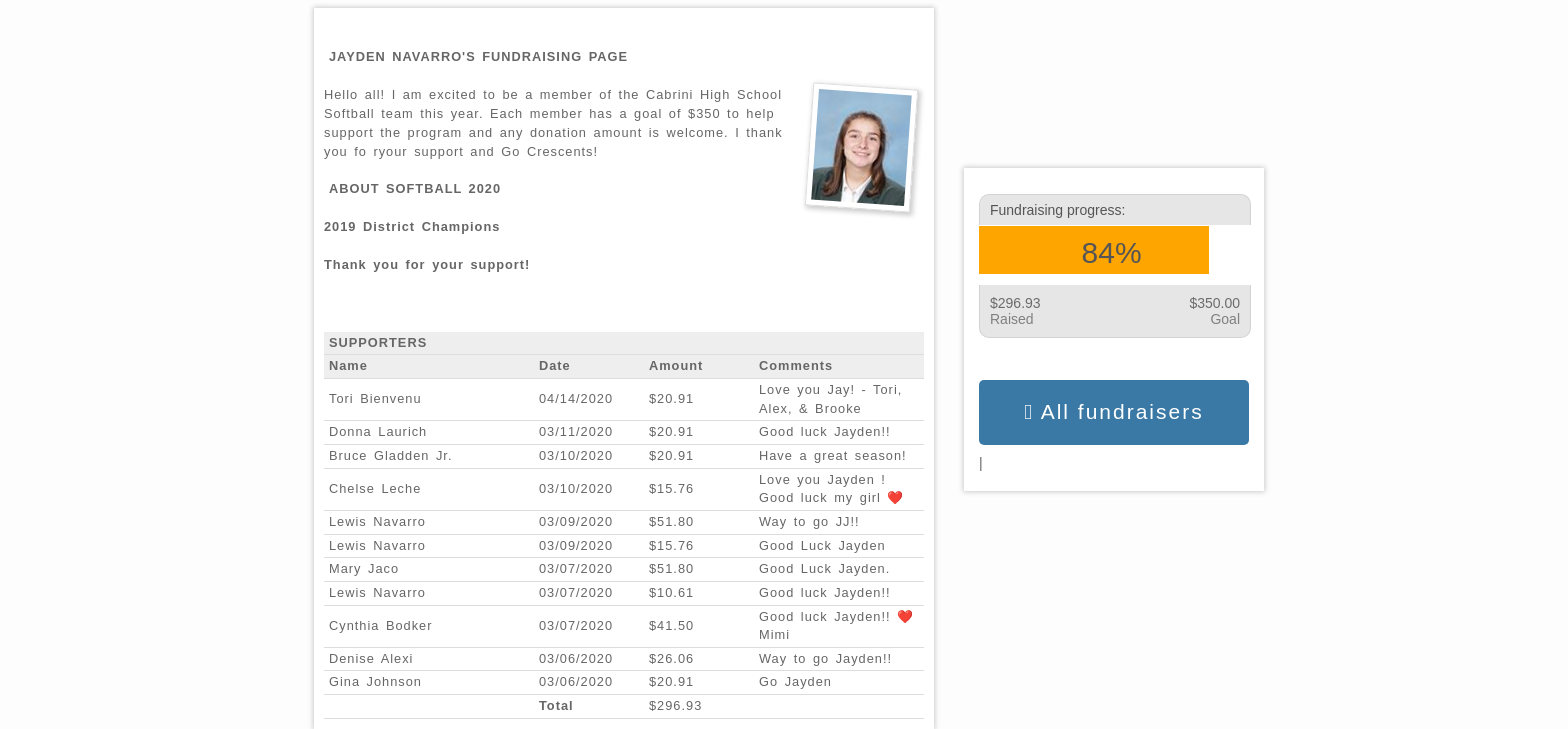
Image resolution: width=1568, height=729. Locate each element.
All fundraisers (1113, 412)
